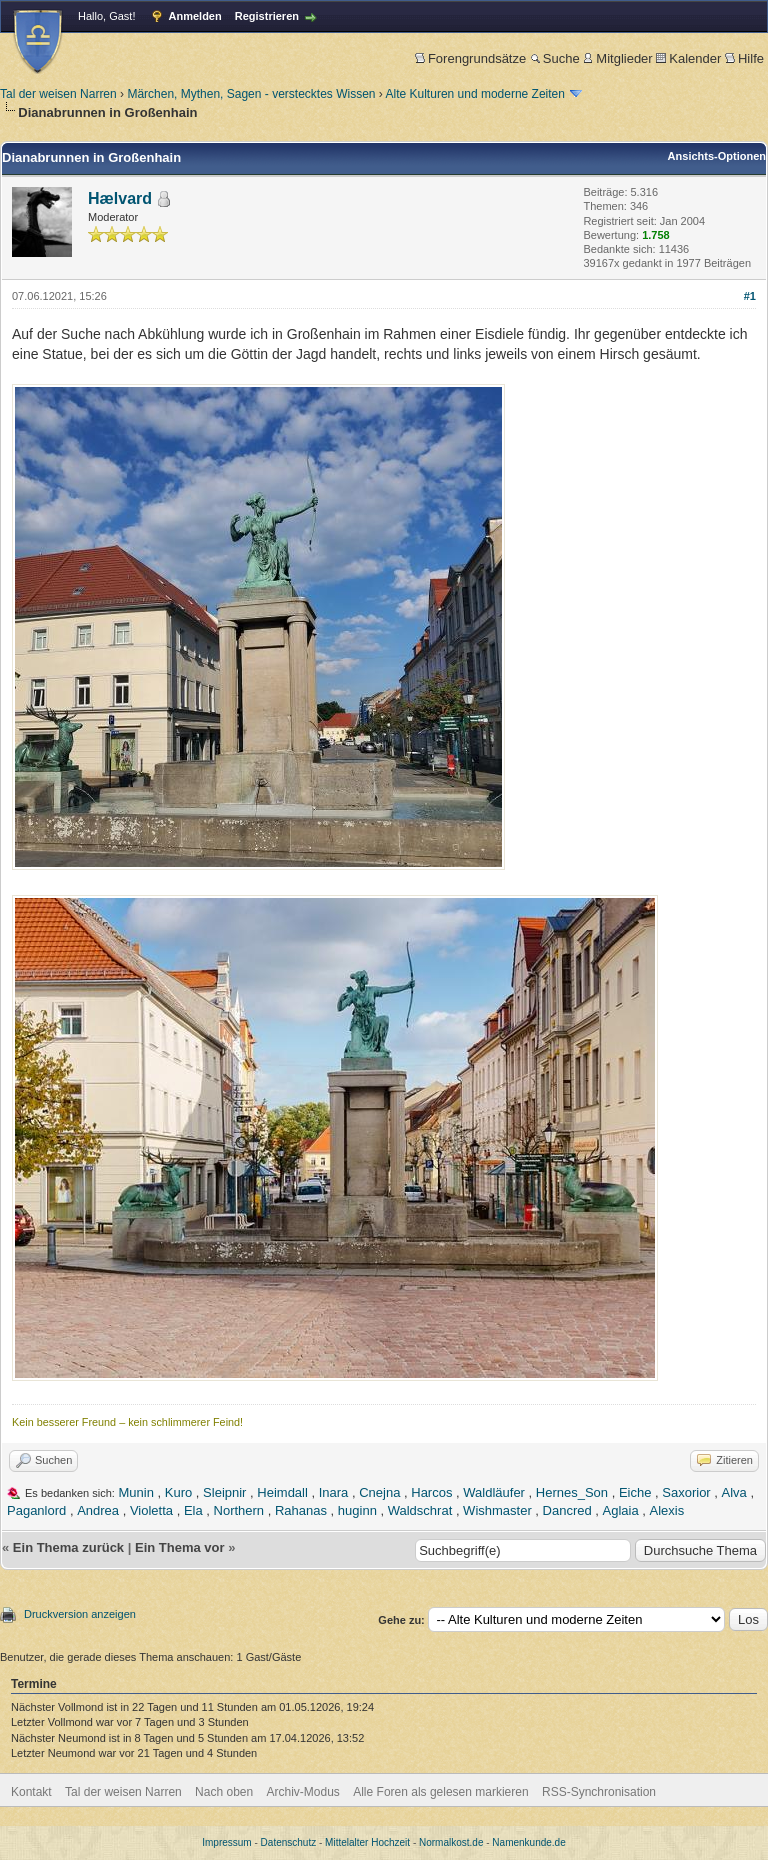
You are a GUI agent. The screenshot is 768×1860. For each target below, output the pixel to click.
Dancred (567, 1510)
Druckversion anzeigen (80, 1614)
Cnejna (379, 1492)
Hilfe (744, 58)
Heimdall (282, 1492)
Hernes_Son (572, 1492)
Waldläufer (494, 1492)
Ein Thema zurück (68, 1547)
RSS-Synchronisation (599, 1792)
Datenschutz (289, 1842)
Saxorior (686, 1492)
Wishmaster (497, 1510)
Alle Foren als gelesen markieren (440, 1792)
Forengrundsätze (470, 58)
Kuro (178, 1492)
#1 (750, 296)
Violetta (151, 1510)
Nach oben (224, 1792)
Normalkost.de (451, 1842)
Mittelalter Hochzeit (367, 1842)
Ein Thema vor (180, 1547)
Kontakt (31, 1792)
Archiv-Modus (303, 1792)
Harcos (431, 1492)
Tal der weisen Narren (58, 94)
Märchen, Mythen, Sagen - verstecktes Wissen (251, 94)
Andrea (98, 1510)
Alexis (667, 1510)
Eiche (635, 1492)
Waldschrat (420, 1510)
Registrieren (267, 16)
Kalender (688, 58)
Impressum (226, 1842)
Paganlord (36, 1510)
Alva (734, 1492)
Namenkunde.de (528, 1842)
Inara (334, 1492)
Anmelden (195, 16)
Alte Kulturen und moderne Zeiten (475, 94)
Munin (136, 1492)
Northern (239, 1510)
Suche (555, 58)
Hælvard (120, 198)
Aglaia (621, 1510)
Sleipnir (224, 1492)
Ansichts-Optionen (717, 156)
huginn (357, 1510)
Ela (193, 1510)
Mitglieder (617, 58)
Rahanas (301, 1510)
